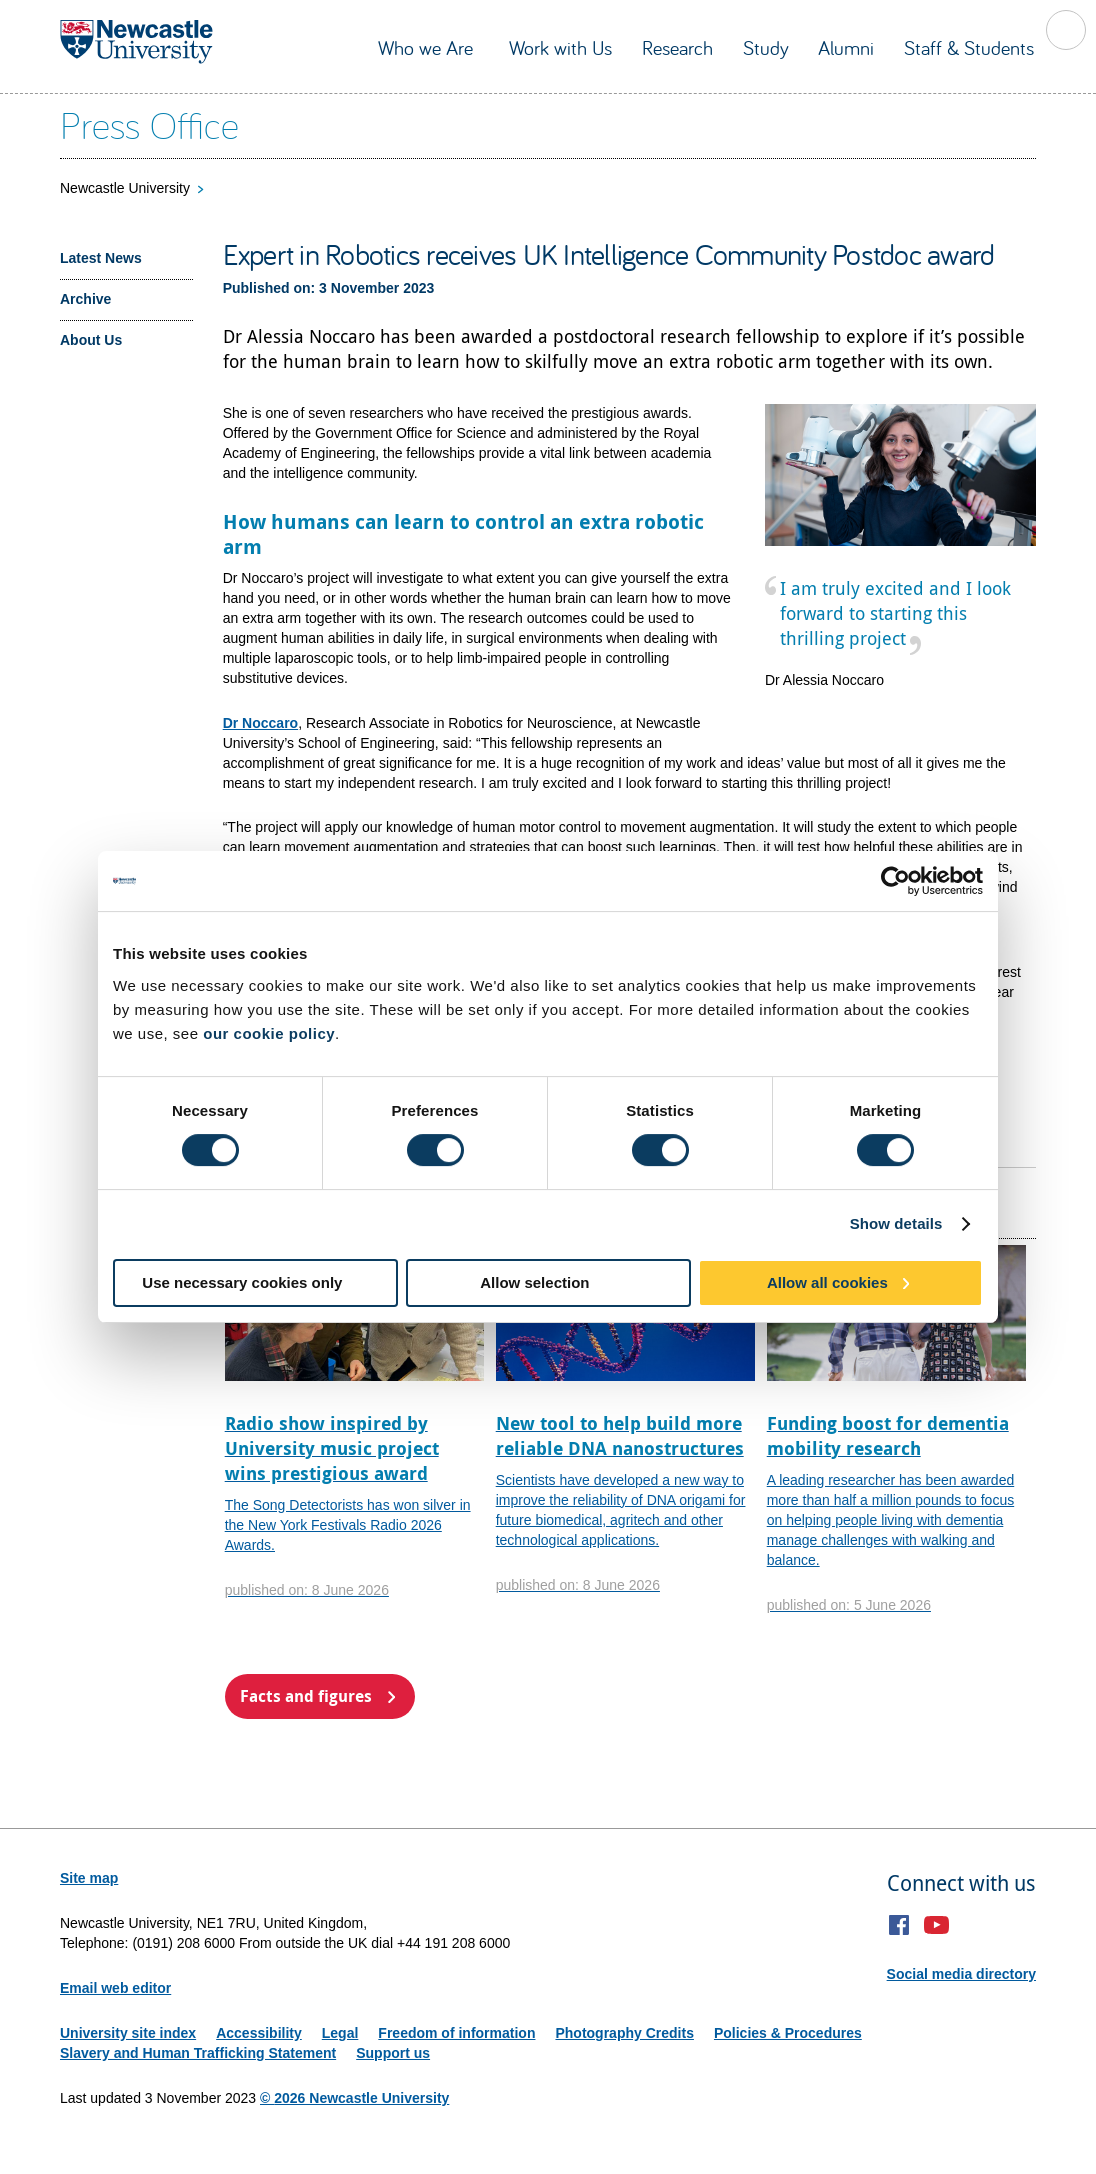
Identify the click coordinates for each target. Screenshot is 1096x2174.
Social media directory (961, 1974)
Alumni (846, 47)
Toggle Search (1066, 30)
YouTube (936, 1925)
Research (677, 47)
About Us (91, 340)
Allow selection (534, 1282)
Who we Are (428, 47)
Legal (340, 2033)
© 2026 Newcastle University (354, 2098)
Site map (89, 1878)
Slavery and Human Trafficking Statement (198, 2053)
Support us (393, 2053)
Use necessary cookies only (242, 1282)
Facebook (899, 1925)
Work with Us (560, 47)
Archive (85, 299)
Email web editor (115, 1988)
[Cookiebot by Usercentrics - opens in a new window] (895, 881)
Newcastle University (125, 188)
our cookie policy (269, 1033)
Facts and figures (306, 1696)
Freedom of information (456, 2033)
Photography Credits (624, 2033)
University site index (128, 2033)
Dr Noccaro (260, 723)
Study (766, 47)
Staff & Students (969, 47)
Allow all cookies (827, 1282)
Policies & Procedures (788, 2033)
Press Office (149, 124)
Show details (896, 1223)
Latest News (101, 258)
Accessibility (259, 2033)
